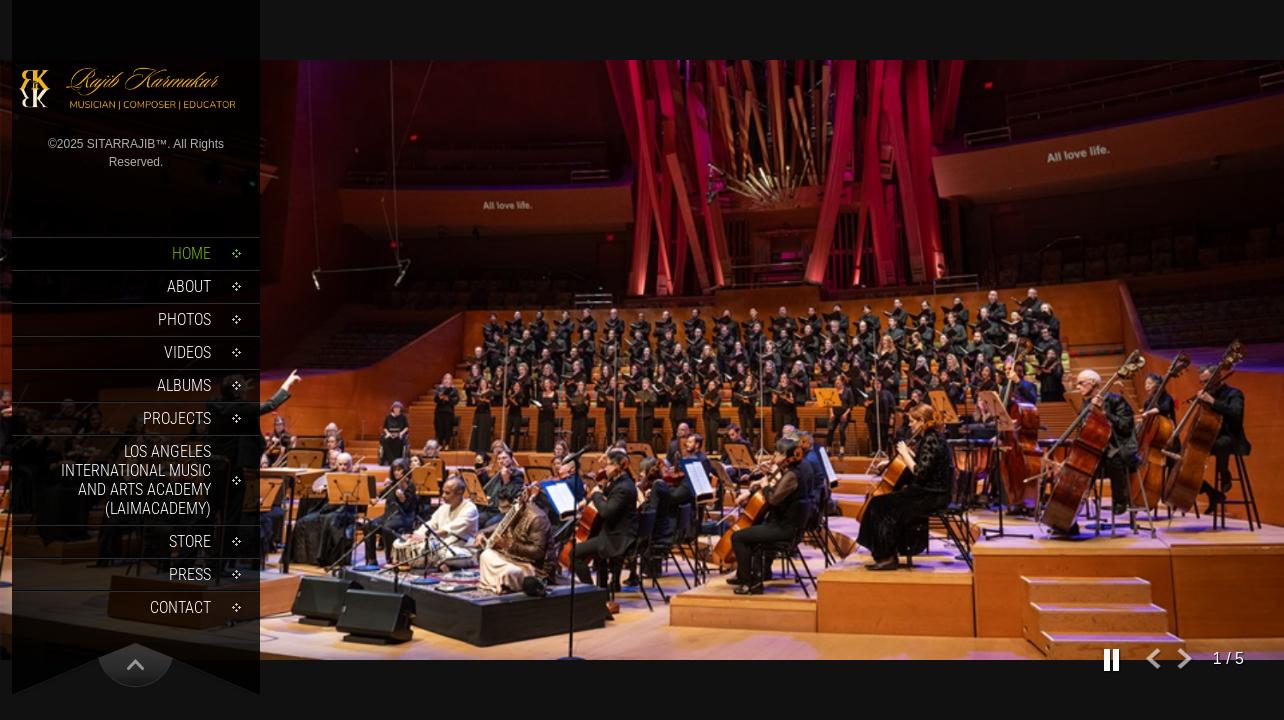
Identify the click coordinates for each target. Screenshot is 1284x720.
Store (190, 541)
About (189, 286)
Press (190, 574)
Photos (184, 319)
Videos (187, 352)
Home (191, 253)
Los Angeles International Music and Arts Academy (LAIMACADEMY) (136, 480)
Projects (177, 418)
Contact (180, 607)
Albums (184, 385)
